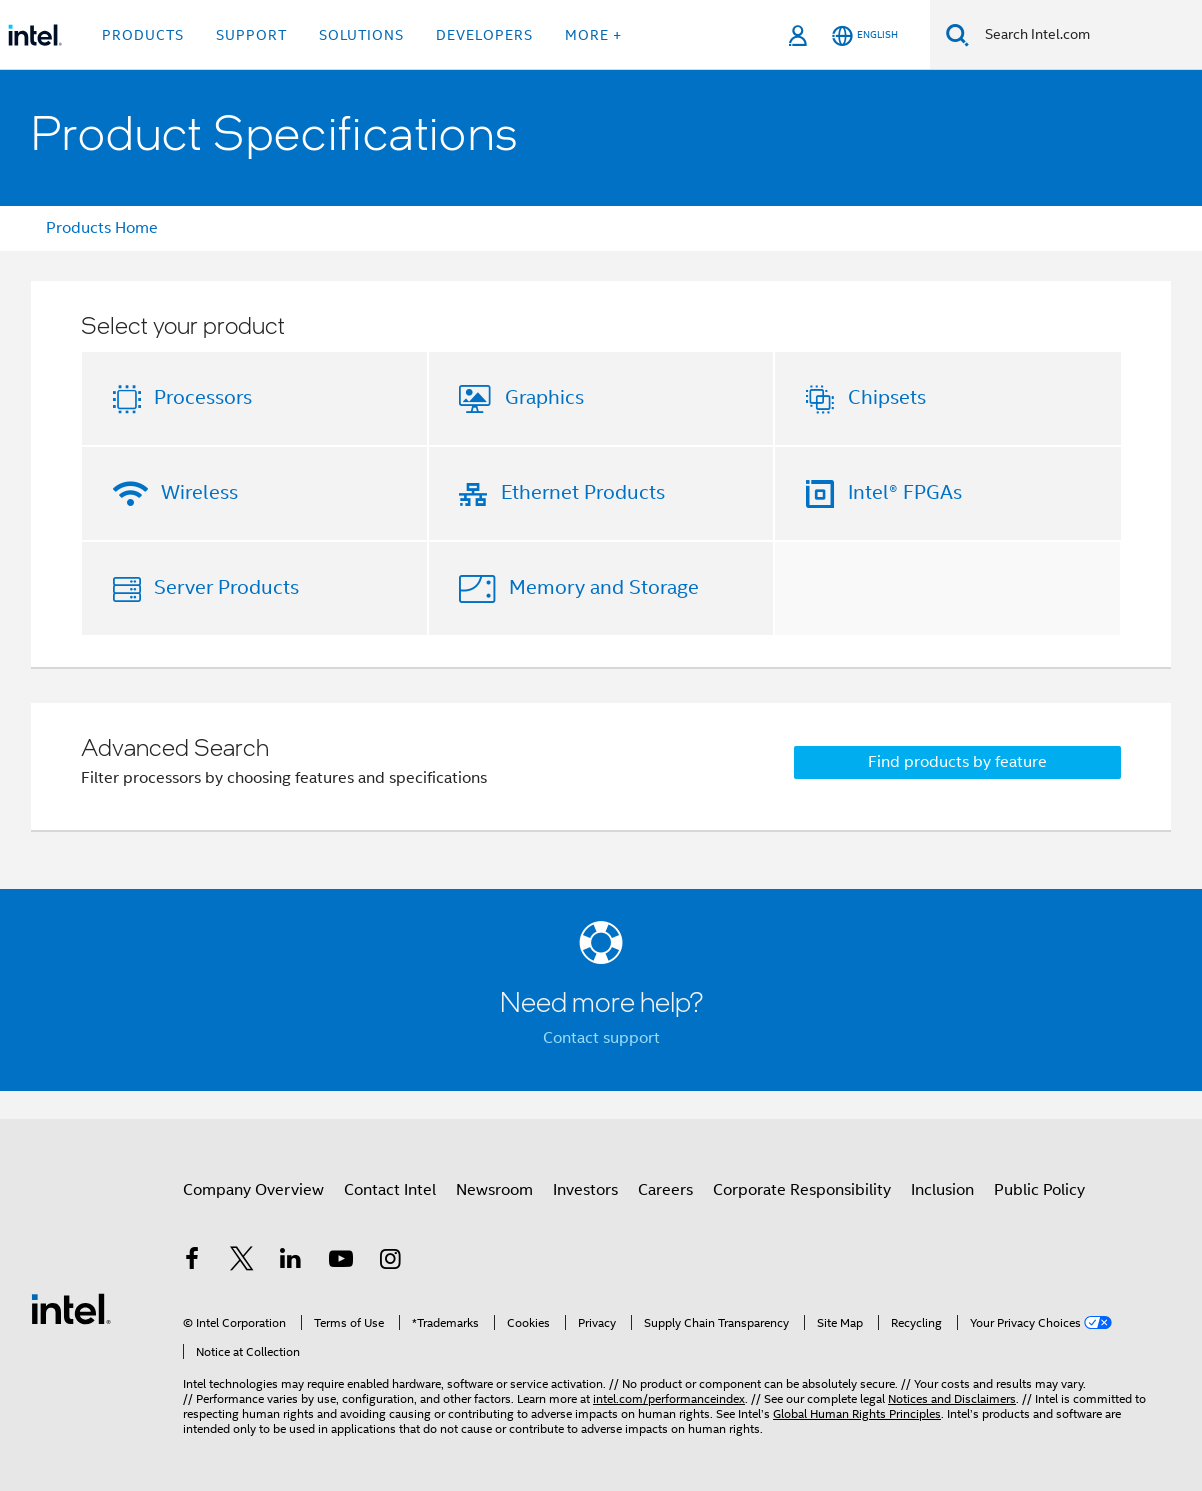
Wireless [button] (199, 492)
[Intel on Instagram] (390, 1262)
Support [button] (251, 35)
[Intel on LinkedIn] (291, 1262)
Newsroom (494, 1190)
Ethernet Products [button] (583, 492)
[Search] (957, 34)
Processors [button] (203, 397)
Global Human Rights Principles (857, 1413)
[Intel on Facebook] (192, 1262)
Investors (585, 1190)
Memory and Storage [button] (604, 587)
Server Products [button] (226, 587)
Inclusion (942, 1190)
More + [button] (593, 35)
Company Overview (253, 1190)
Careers (665, 1190)
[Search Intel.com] (1085, 35)
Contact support (601, 1038)
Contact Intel (390, 1190)
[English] (865, 35)
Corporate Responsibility (802, 1190)
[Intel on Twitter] (242, 1262)
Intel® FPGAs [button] (905, 492)
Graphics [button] (544, 397)
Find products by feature (957, 762)
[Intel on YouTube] (341, 1262)
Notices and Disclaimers (952, 1398)
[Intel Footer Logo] (71, 1308)
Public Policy (1039, 1190)
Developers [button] (484, 35)
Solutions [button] (361, 35)
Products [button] (143, 35)
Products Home (102, 228)
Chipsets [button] (887, 397)
